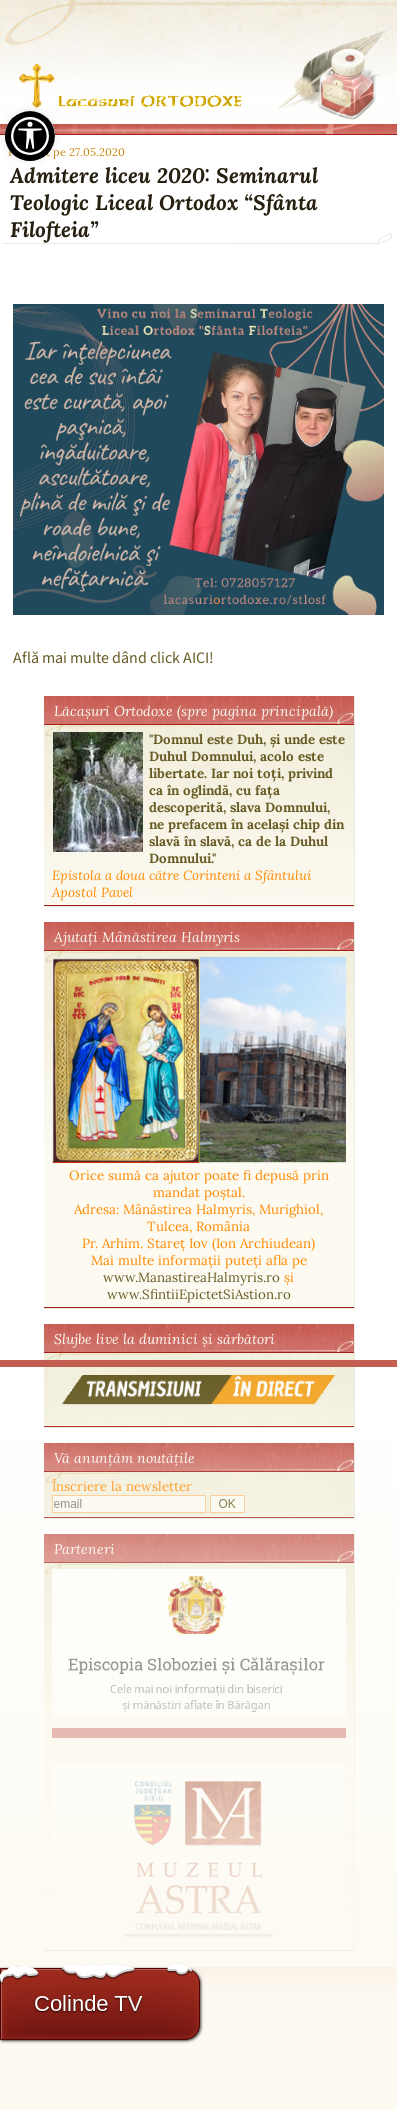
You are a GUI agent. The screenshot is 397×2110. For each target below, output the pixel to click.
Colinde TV (88, 2003)
